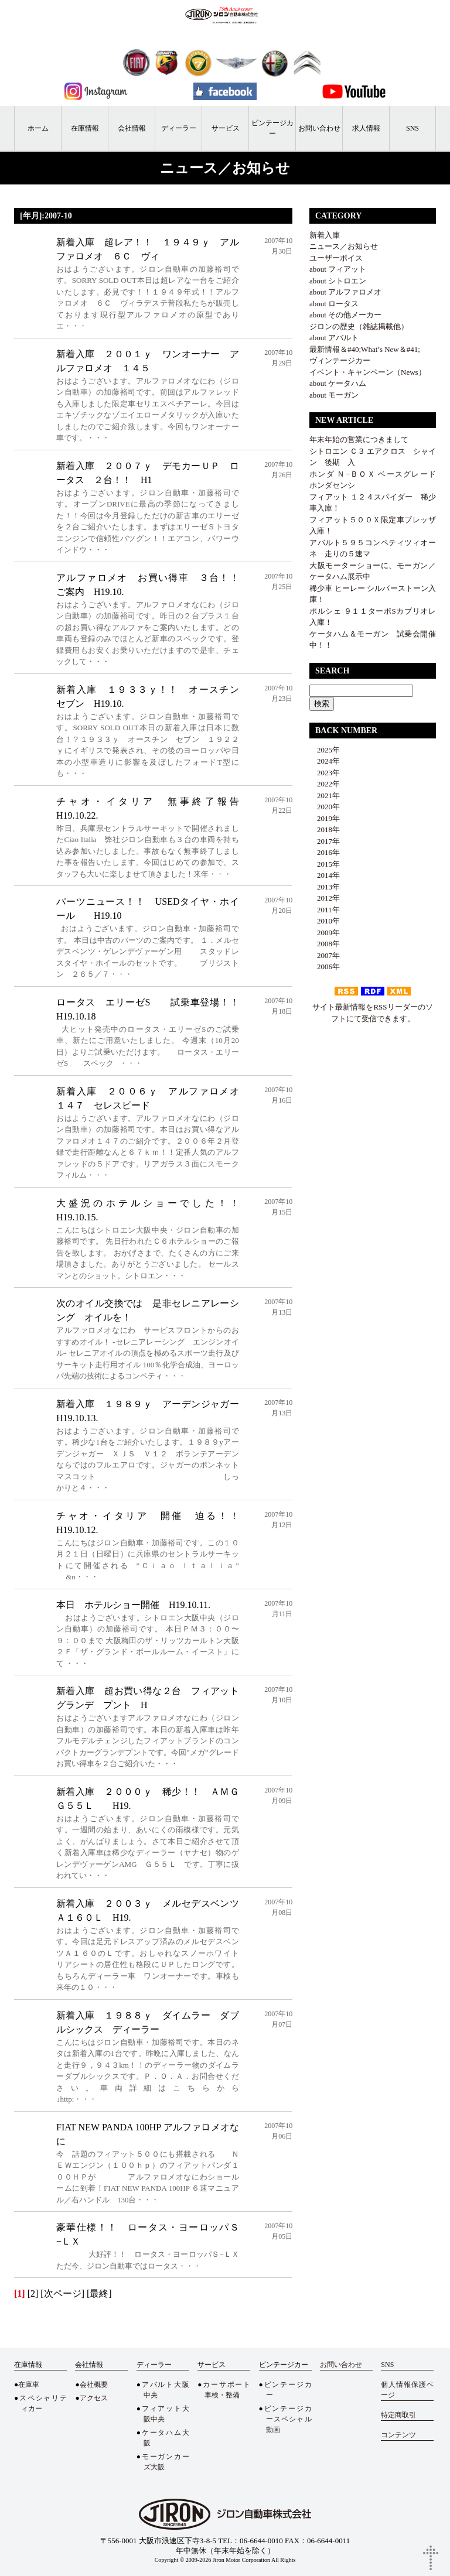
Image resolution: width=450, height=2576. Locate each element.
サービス (226, 128)
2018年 (324, 829)
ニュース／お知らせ (343, 246)
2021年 (324, 795)
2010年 (324, 920)
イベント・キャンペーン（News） (367, 372)
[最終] (99, 2293)
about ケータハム (337, 383)
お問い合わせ (319, 128)
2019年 (324, 818)
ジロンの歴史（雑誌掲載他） (358, 326)
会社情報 (132, 128)
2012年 (324, 898)
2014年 (324, 875)
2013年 (324, 886)
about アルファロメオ (345, 292)
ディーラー (178, 128)
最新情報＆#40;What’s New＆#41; (364, 349)
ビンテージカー (272, 128)
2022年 (324, 783)
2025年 (324, 749)
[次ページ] (62, 2293)
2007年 (324, 955)
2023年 (324, 772)
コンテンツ (398, 2435)
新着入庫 (324, 235)
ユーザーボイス (336, 258)
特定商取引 (398, 2415)
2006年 (324, 966)
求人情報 (366, 128)
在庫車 (28, 2384)
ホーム (38, 128)
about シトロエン (337, 280)
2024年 (324, 761)
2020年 (324, 806)
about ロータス (334, 303)
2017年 (324, 841)
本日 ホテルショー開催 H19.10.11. (133, 1605)
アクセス (94, 2398)
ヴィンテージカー (339, 360)
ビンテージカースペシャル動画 (288, 2419)
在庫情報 (85, 128)
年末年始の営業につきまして (358, 439)
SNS (412, 128)
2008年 (324, 943)
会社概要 (94, 2384)
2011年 (324, 909)
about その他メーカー (345, 314)
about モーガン (334, 395)
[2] (33, 2293)
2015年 (324, 864)
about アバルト (334, 337)
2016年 (324, 852)
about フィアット (337, 269)
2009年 (324, 932)
